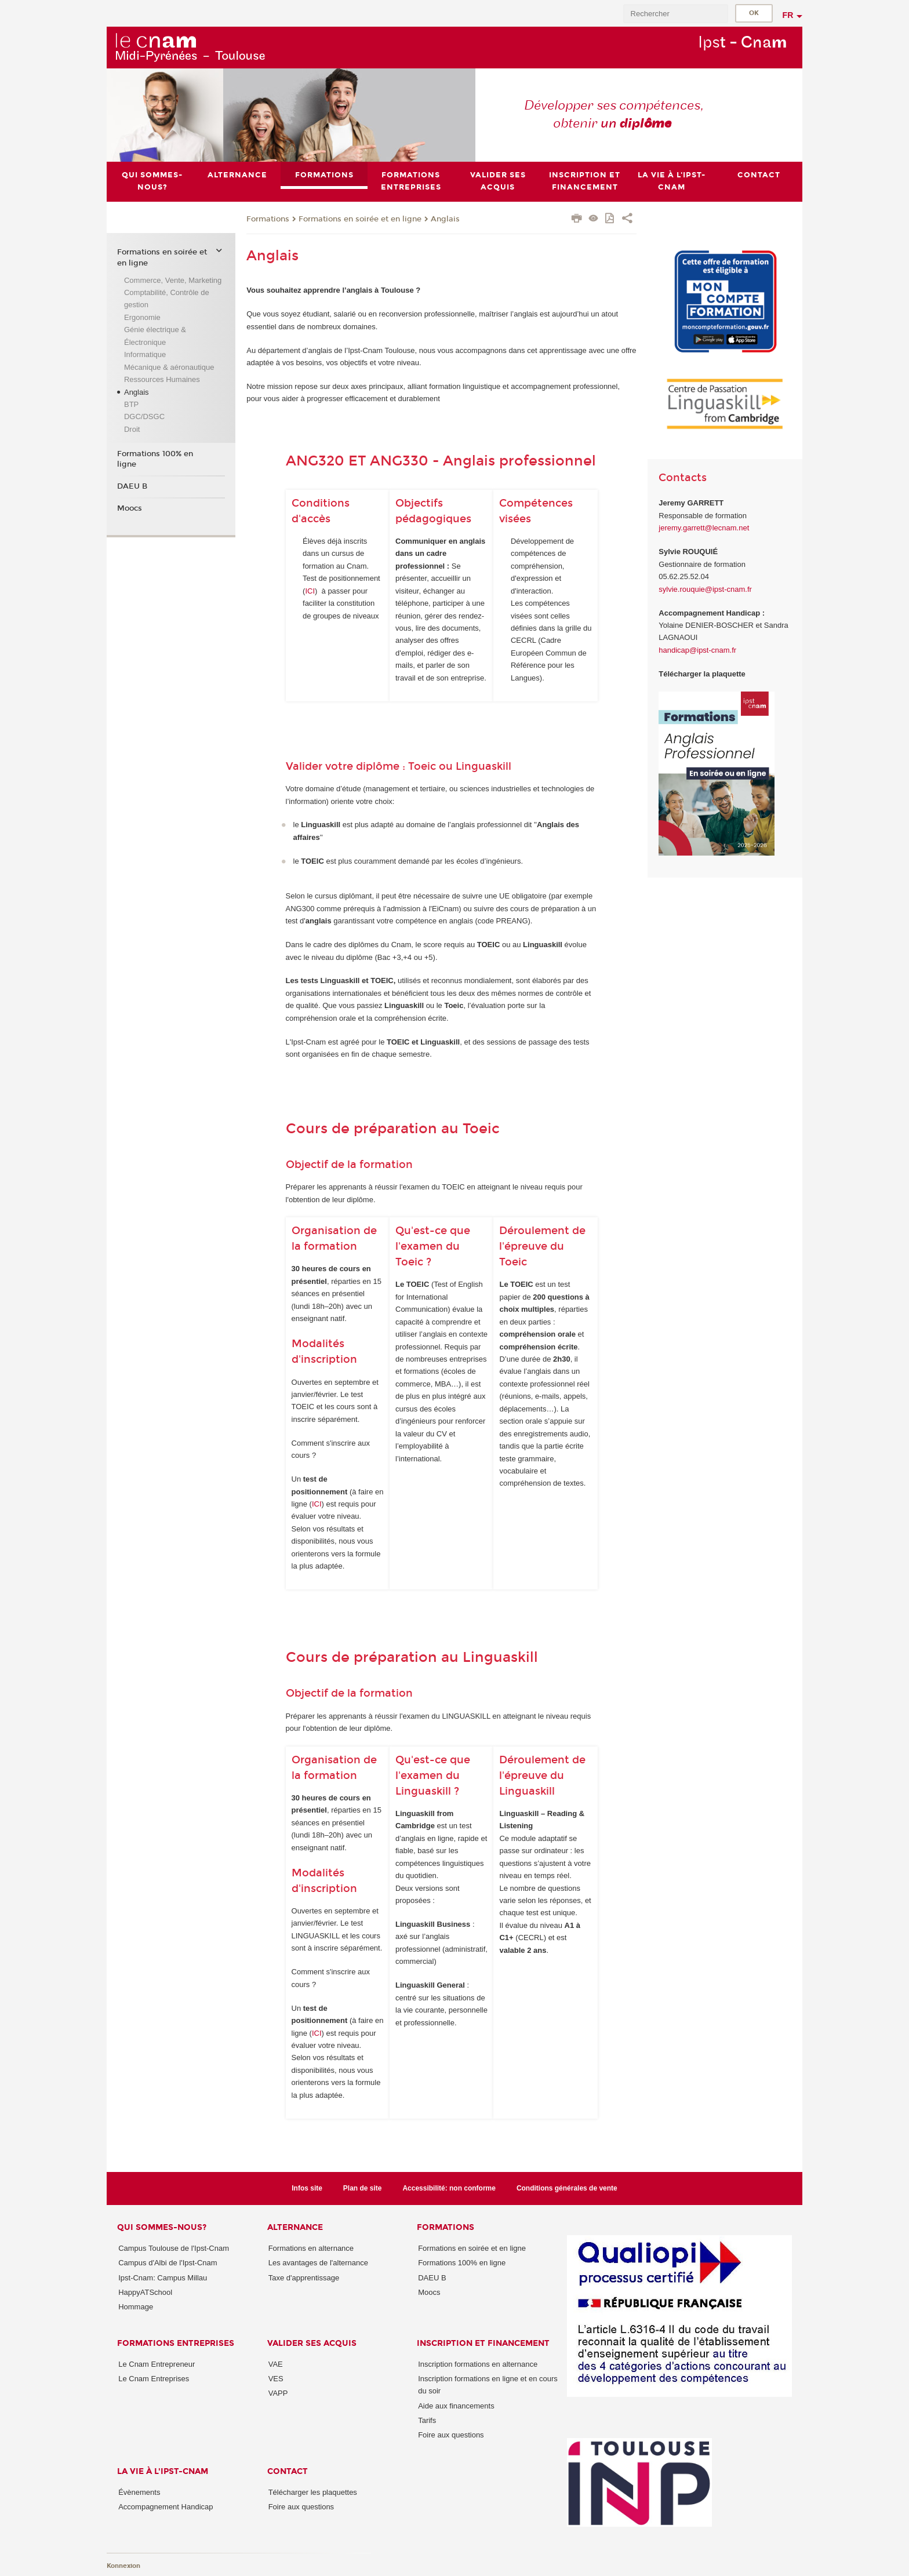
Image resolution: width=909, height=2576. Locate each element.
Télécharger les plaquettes (312, 2492)
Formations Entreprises (175, 2343)
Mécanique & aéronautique (169, 367)
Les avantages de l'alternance (318, 2262)
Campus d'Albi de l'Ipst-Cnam (167, 2262)
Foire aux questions (450, 2435)
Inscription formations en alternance (477, 2364)
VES (275, 2378)
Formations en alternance (311, 2248)
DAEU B (132, 486)
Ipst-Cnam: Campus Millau (162, 2277)
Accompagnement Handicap (165, 2506)
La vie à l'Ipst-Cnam (162, 2471)
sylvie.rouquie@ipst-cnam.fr (705, 589)
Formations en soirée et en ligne (360, 219)
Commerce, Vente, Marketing (172, 280)
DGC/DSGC (144, 416)
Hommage (135, 2306)
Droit (132, 429)
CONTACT (287, 2471)
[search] (675, 13)
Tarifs (427, 2420)
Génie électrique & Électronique (155, 335)
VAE (275, 2364)
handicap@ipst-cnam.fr (697, 650)
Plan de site (362, 2188)
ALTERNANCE (295, 2227)
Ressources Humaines (162, 379)
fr (788, 15)
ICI (310, 591)
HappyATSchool (145, 2292)
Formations (267, 219)
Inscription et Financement (483, 2343)
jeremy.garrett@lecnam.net (704, 527)
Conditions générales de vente (567, 2188)
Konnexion (123, 2566)
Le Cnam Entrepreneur (156, 2364)
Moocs (129, 508)
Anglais (445, 219)
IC (315, 2033)
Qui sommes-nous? (161, 2227)
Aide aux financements (456, 2406)
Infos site (307, 2188)
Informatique (145, 354)
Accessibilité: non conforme (449, 2188)
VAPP (278, 2393)
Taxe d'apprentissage (303, 2277)
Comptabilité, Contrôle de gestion (166, 298)
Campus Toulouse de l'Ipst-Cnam (173, 2248)
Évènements (139, 2492)
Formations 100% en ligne (155, 459)
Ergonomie (142, 317)
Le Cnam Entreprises (153, 2378)
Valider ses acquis (312, 2343)
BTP (131, 404)
